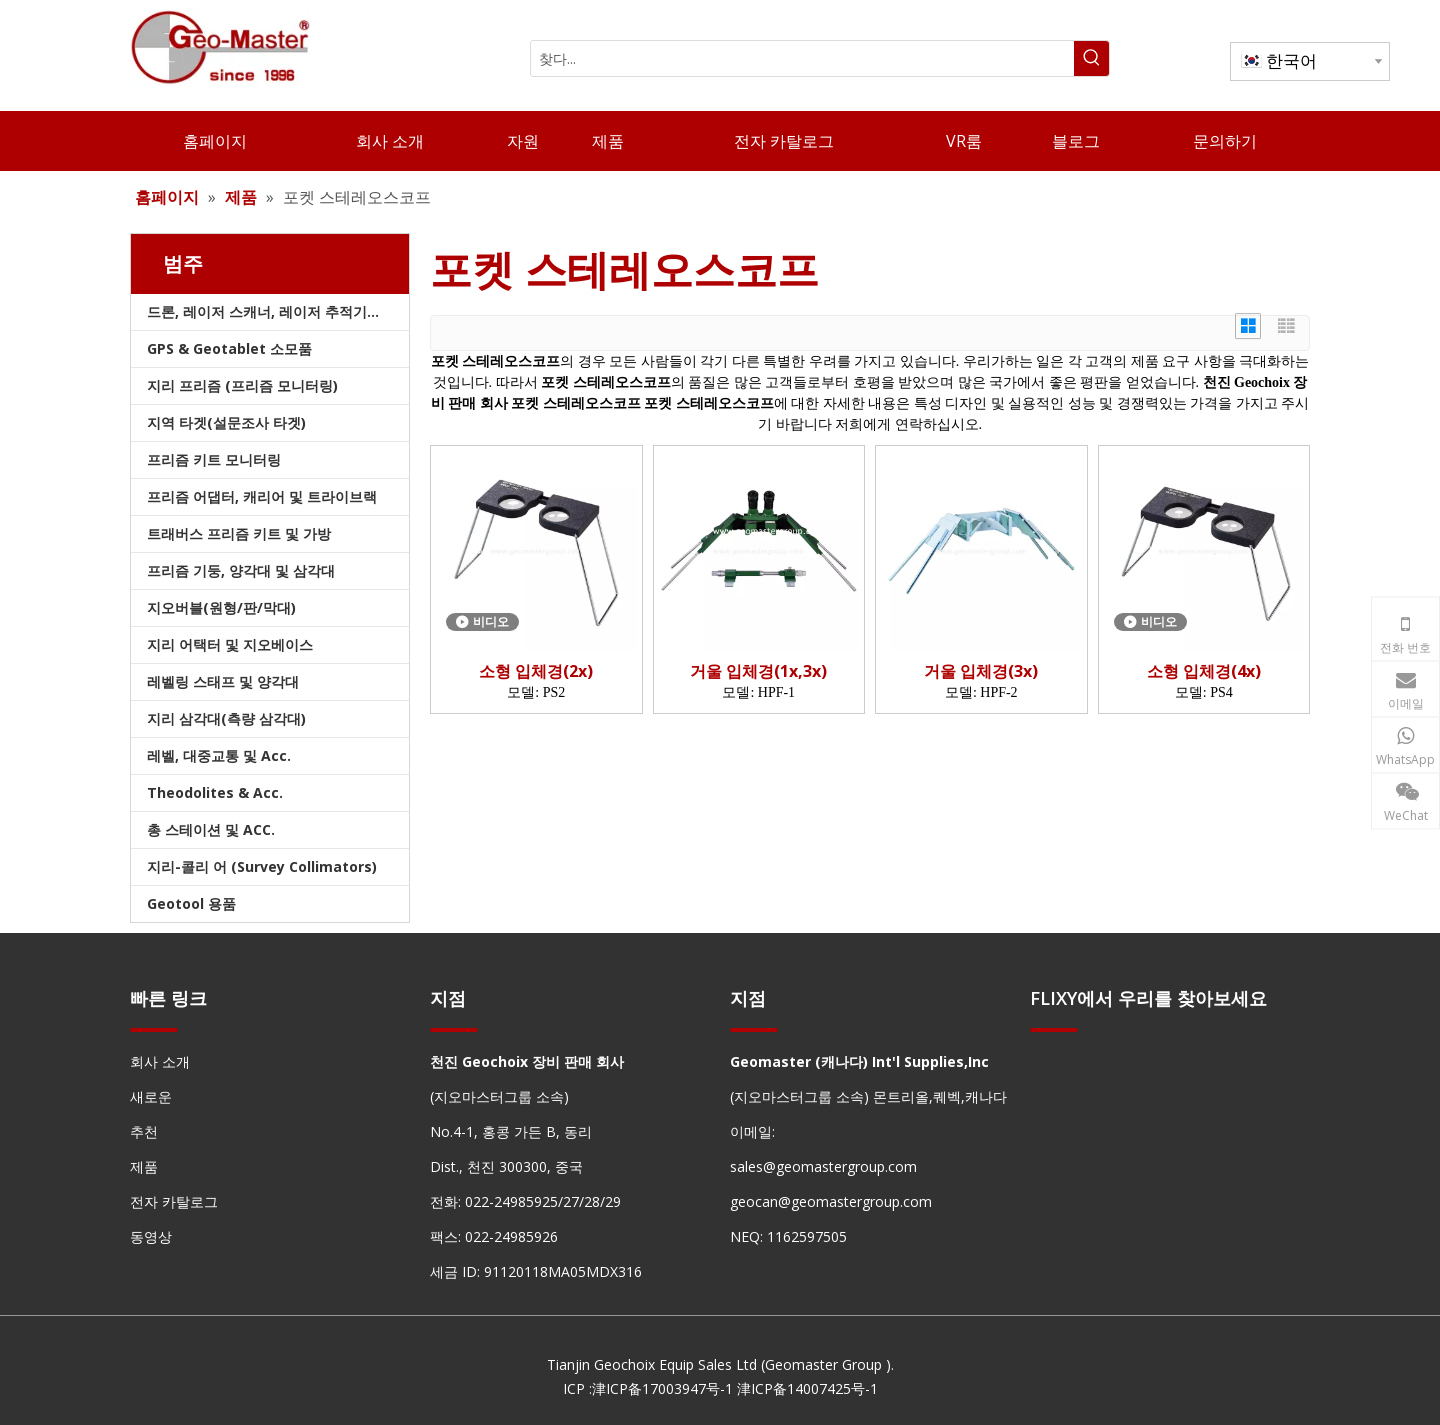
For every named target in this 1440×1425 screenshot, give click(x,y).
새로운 (151, 1096)
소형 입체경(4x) (1204, 671)
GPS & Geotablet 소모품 (229, 348)
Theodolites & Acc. (215, 792)
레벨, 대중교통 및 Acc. (219, 755)
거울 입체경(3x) (981, 671)
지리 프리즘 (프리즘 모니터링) (242, 385)
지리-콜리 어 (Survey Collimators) (262, 866)
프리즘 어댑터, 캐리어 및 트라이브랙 (262, 496)
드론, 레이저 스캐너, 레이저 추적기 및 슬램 (278, 311)
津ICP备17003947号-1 (662, 1388)
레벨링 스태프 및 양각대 (223, 681)
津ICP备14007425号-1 (807, 1388)
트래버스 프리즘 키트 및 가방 (239, 533)
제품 (144, 1166)
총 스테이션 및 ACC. (211, 829)
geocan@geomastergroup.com (831, 1201)
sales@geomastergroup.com (823, 1166)
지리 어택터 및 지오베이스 (230, 644)
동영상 (151, 1236)
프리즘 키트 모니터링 (214, 459)
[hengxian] (154, 1029)
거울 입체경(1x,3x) (758, 671)
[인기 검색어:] (1091, 58)
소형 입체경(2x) (536, 671)
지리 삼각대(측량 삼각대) (226, 718)
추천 (144, 1131)
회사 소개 (160, 1061)
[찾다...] (802, 58)
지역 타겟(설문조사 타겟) (226, 422)
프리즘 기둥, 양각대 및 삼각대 (241, 570)
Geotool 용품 (191, 903)
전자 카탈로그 (174, 1201)
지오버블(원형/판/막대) (221, 607)
